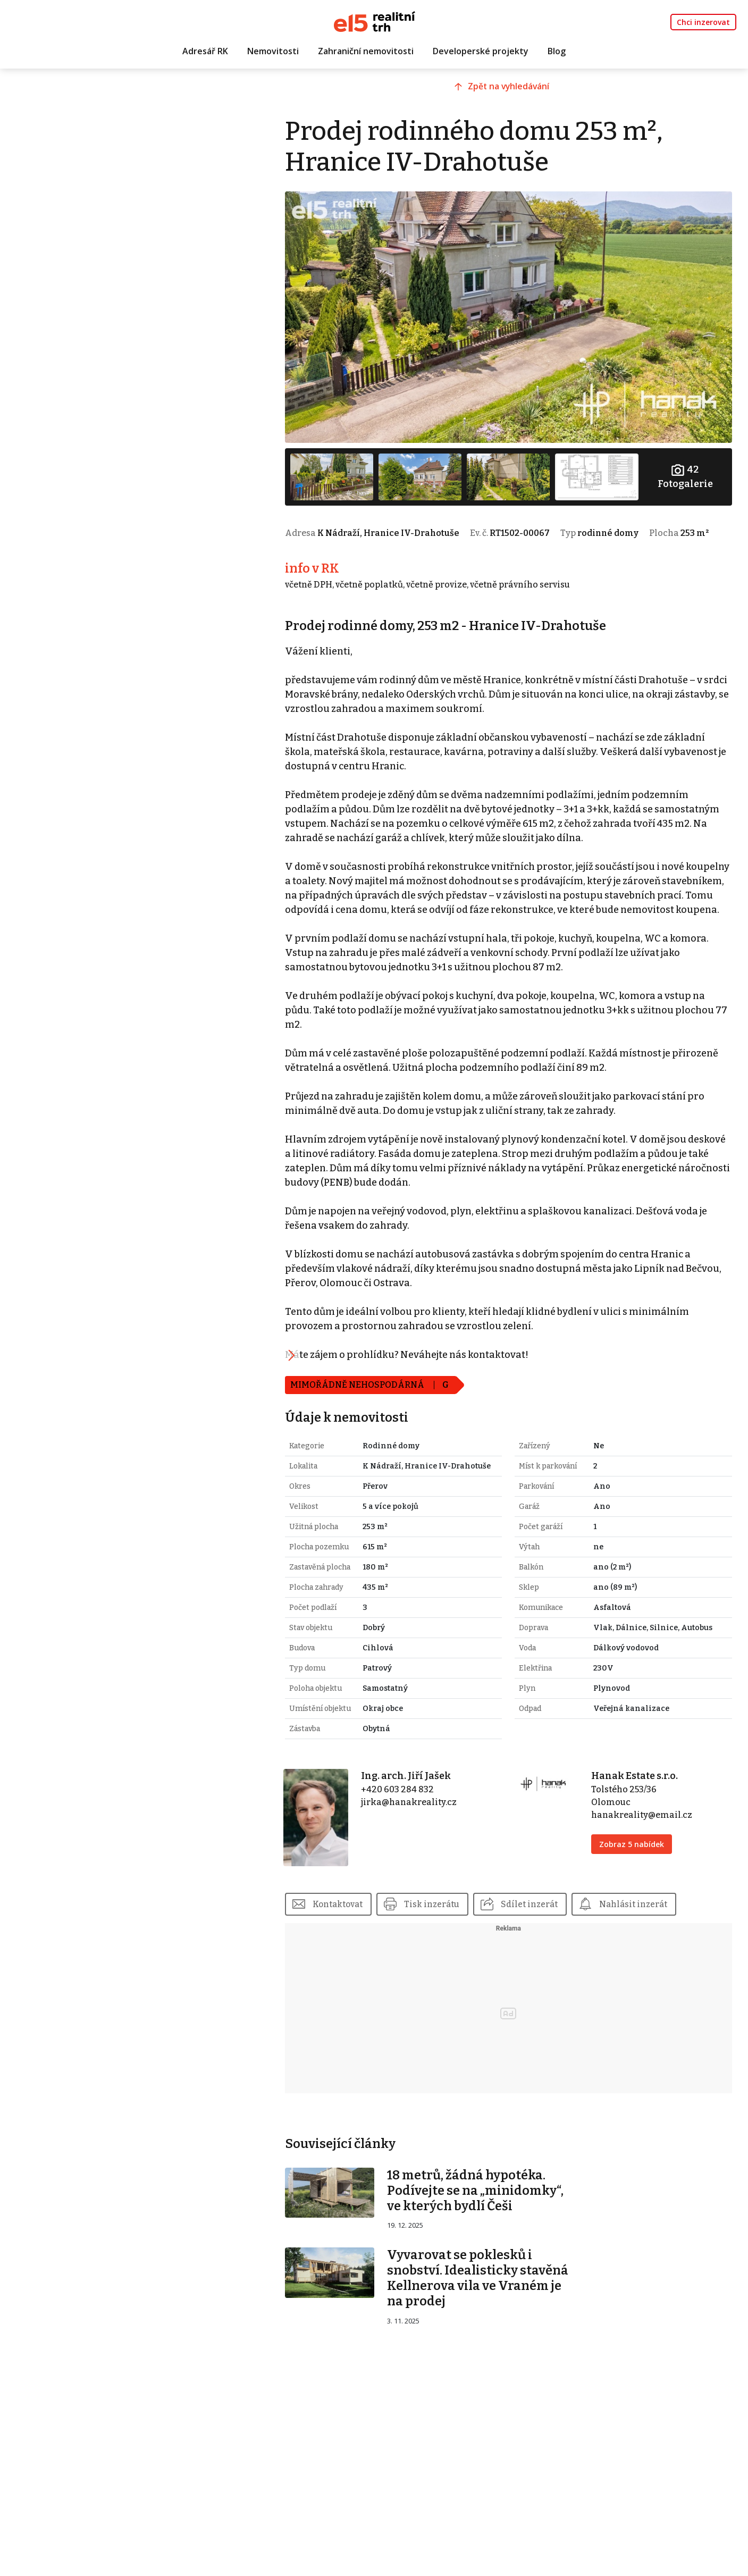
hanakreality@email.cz (651, 1861)
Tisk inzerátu (467, 1942)
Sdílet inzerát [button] (566, 1942)
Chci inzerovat (703, 22)
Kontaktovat (370, 1942)
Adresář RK (205, 51)
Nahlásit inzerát (672, 1942)
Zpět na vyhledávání (524, 94)
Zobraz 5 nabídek (641, 1890)
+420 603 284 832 (423, 1836)
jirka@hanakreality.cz (435, 1848)
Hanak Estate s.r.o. (644, 1822)
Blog (557, 51)
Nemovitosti (273, 51)
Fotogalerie (687, 463)
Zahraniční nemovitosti (366, 51)
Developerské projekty (480, 51)
